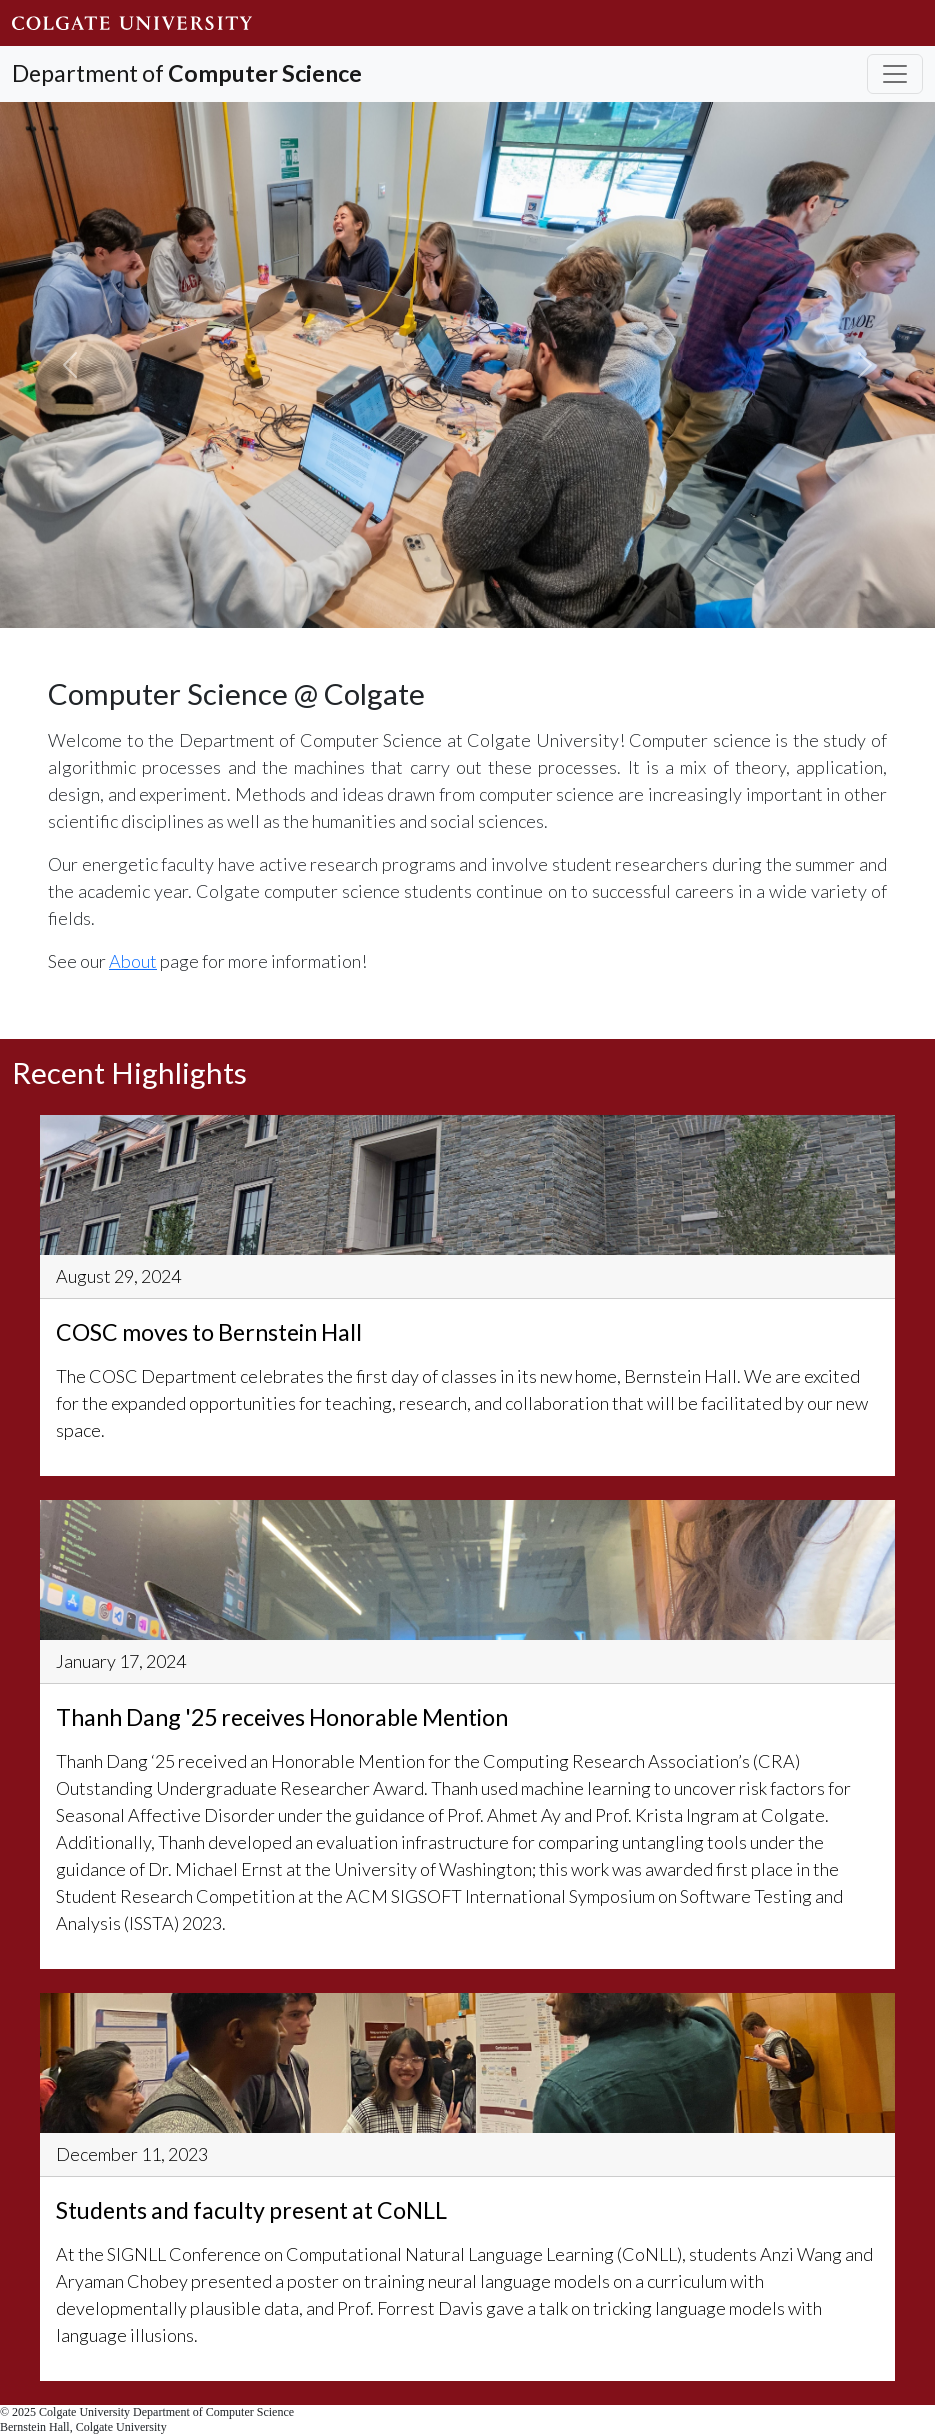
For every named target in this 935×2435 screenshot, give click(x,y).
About (133, 961)
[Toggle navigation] (895, 74)
